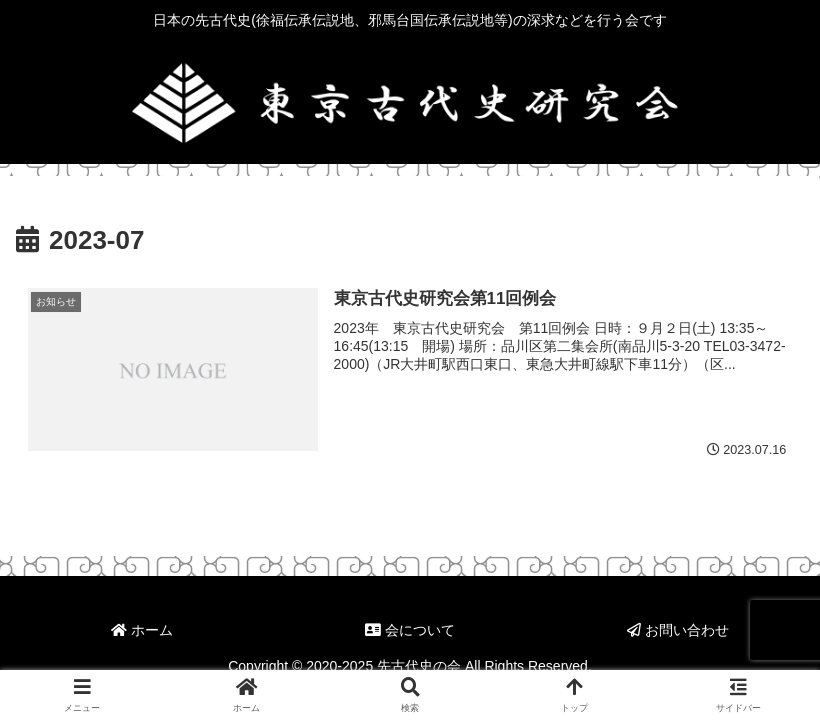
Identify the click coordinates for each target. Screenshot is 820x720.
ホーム (142, 630)
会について (410, 630)
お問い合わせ (678, 630)
